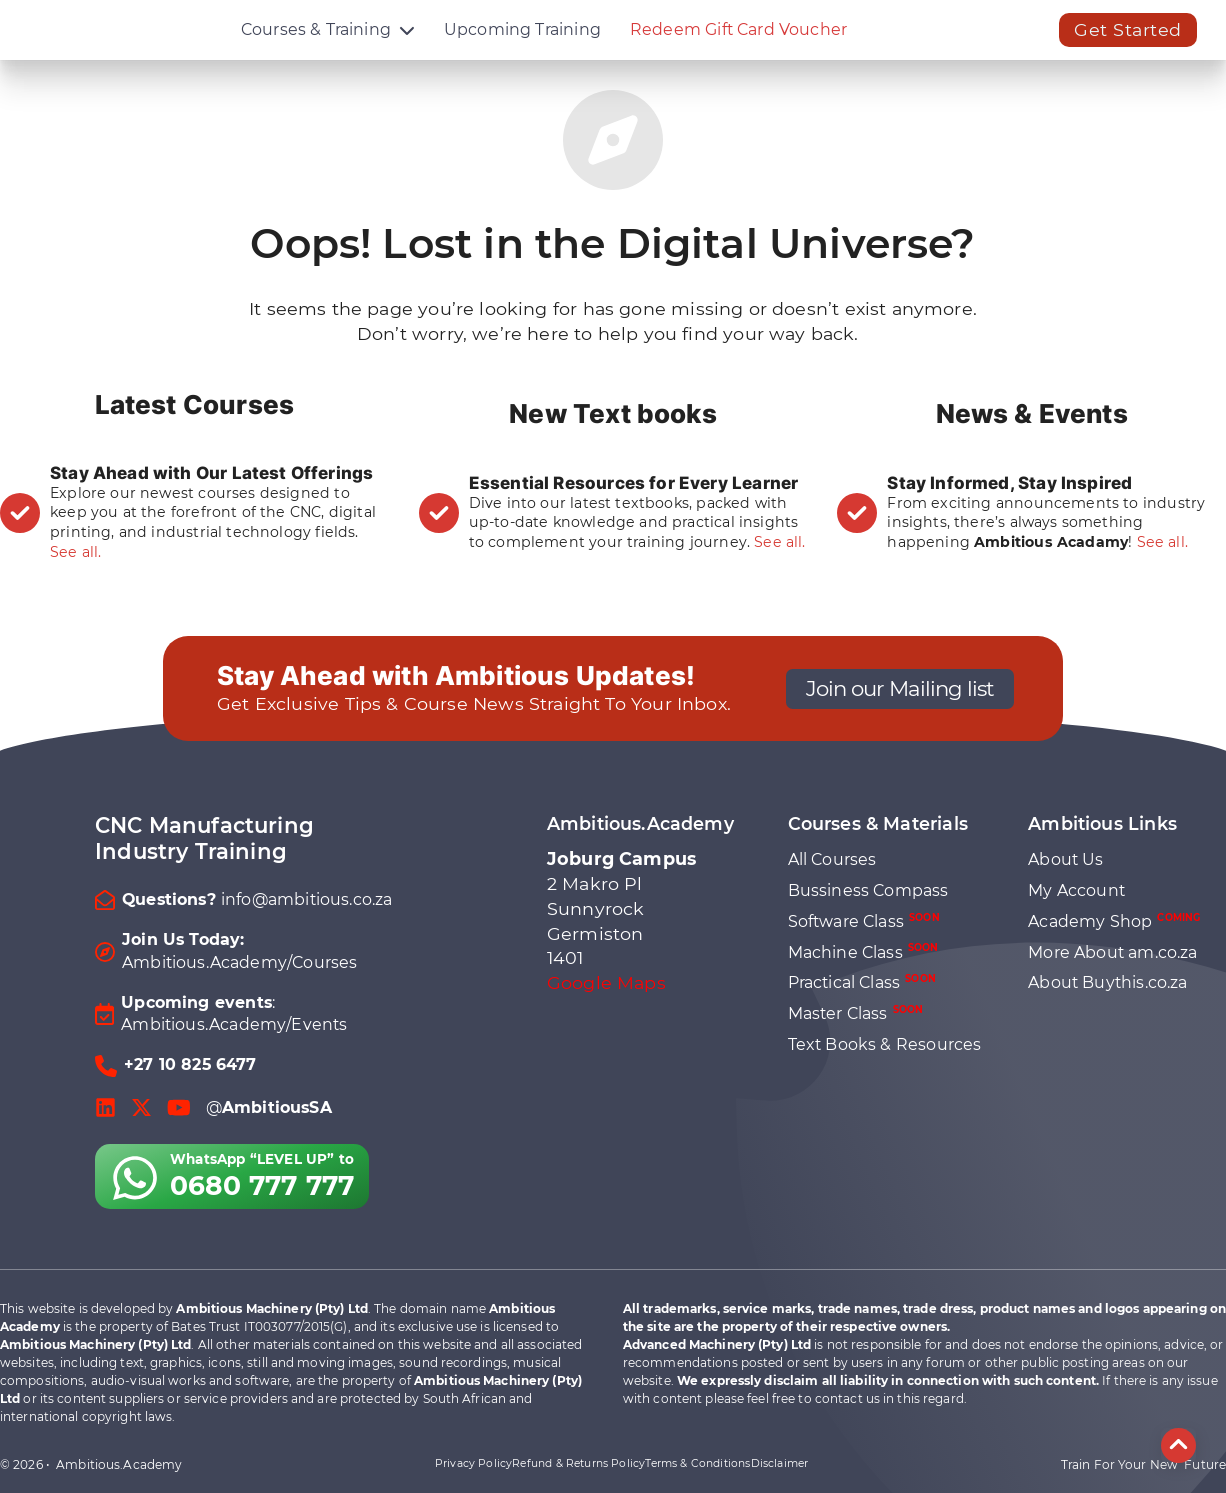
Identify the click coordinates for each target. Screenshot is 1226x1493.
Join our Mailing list (900, 688)
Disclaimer (780, 1463)
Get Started (1128, 44)
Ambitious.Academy (119, 1464)
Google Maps (606, 982)
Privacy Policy (473, 1463)
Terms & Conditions (697, 1463)
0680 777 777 (262, 1185)
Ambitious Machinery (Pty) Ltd (271, 1308)
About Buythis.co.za (1107, 982)
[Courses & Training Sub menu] (407, 45)
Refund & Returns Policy (578, 1463)
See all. (75, 552)
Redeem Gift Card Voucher (738, 44)
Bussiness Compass (868, 890)
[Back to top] (1178, 1445)
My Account (1076, 890)
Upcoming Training (522, 44)
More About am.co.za (1112, 952)
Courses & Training (316, 44)
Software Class (864, 921)
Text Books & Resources (885, 1044)
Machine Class (863, 951)
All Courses (832, 859)
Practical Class (862, 982)
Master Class (856, 1013)
